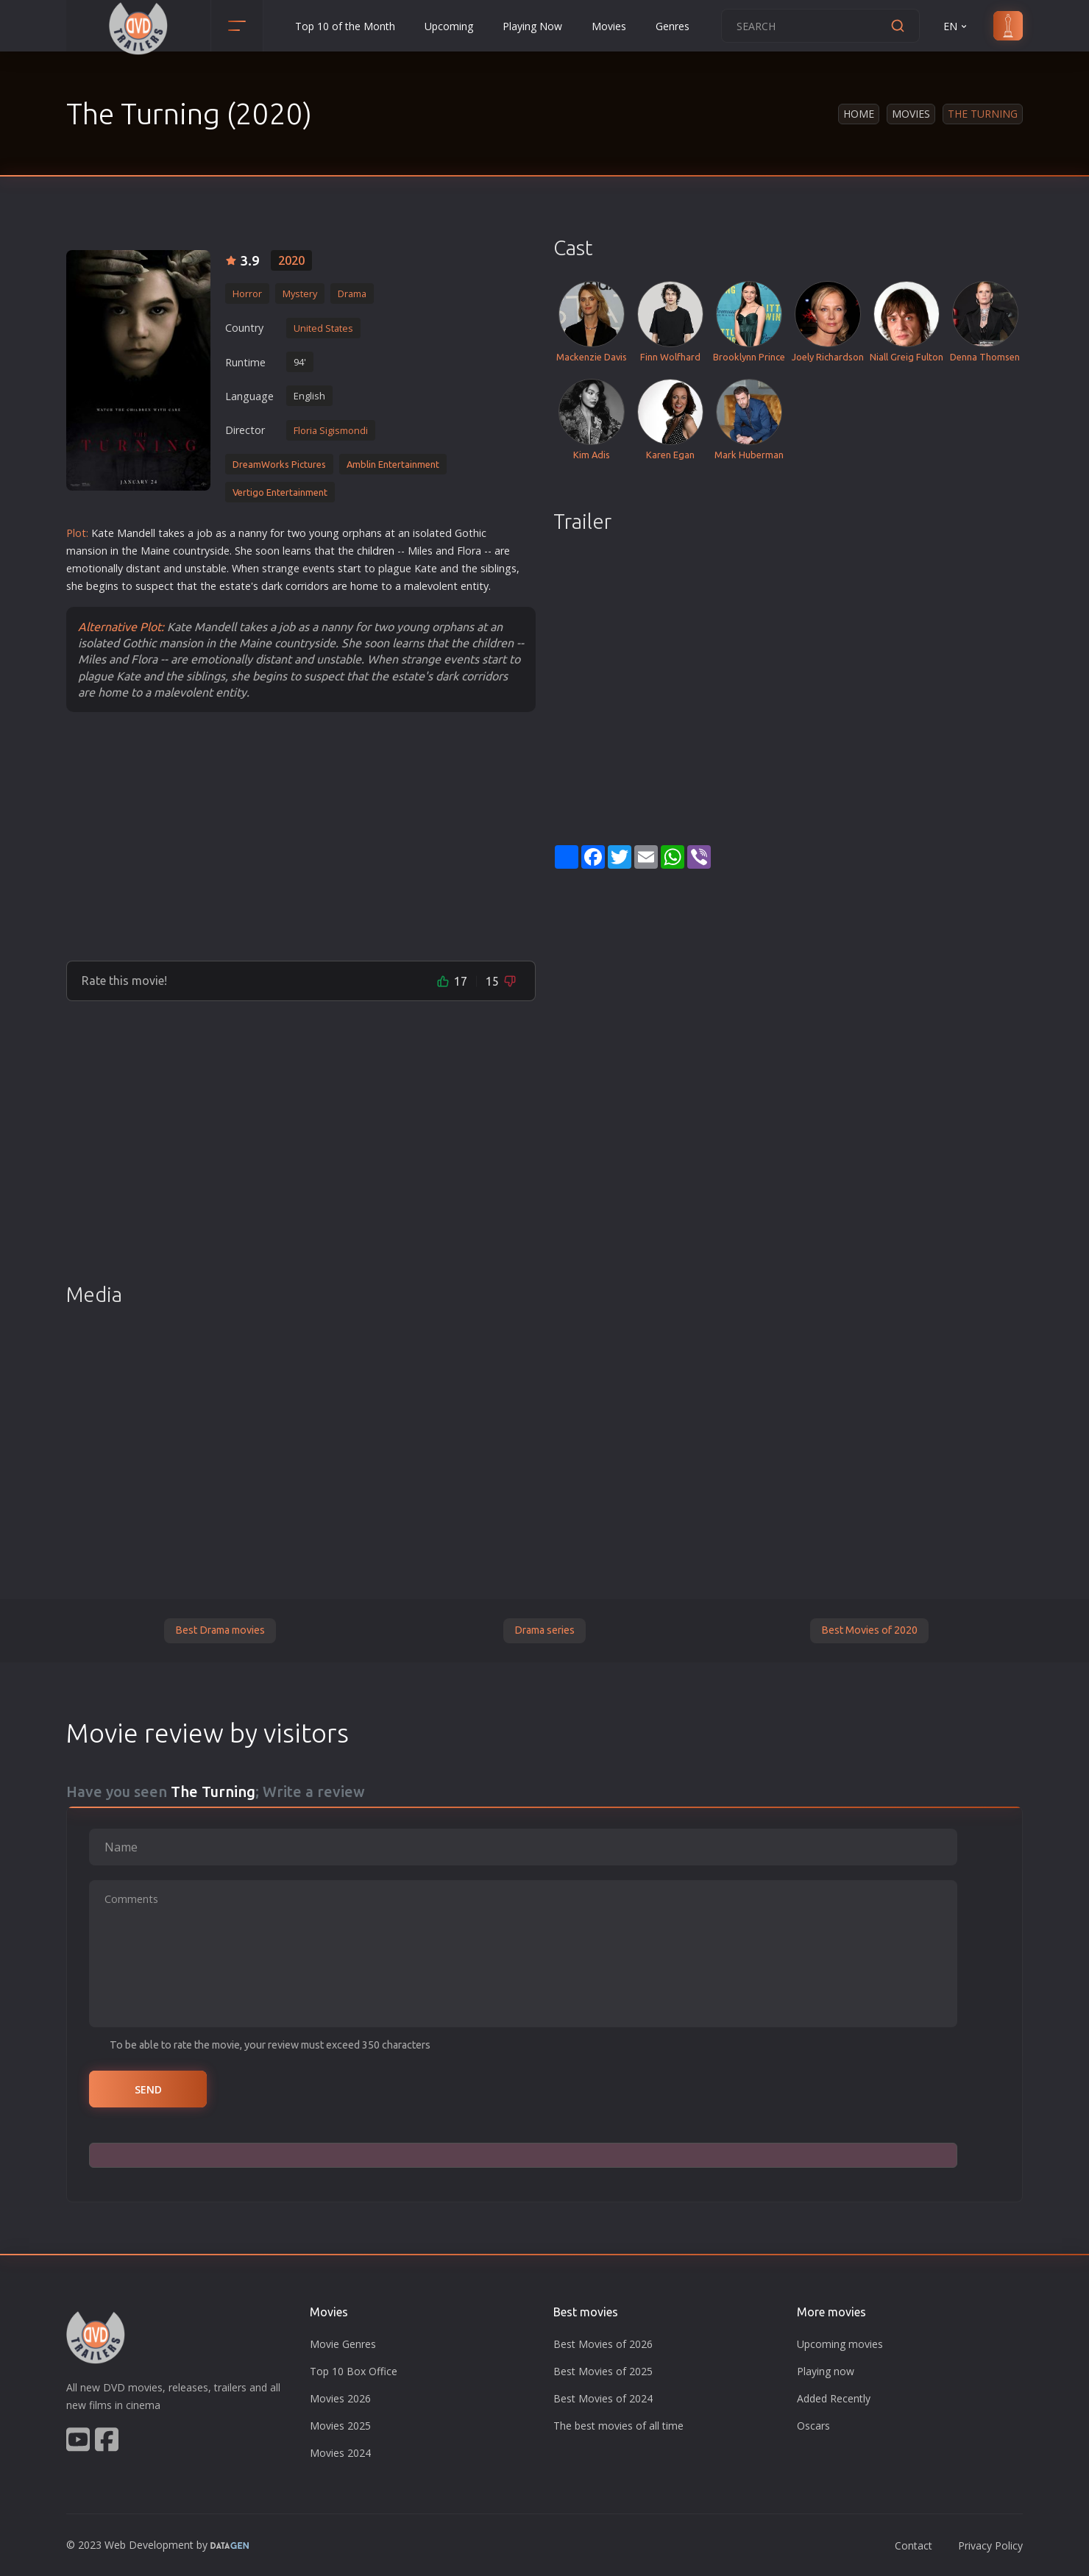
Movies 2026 (340, 2398)
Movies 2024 (340, 2453)
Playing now (825, 2371)
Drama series (544, 1630)
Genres (672, 26)
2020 (291, 260)
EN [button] (956, 26)
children (375, 551)
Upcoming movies (840, 2344)
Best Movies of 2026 (603, 2344)
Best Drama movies (220, 1630)
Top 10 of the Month (345, 26)
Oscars (813, 2426)
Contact (913, 2545)
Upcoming (449, 26)
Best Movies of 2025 (603, 2371)
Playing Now (532, 26)
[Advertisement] (301, 836)
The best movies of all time (618, 2426)
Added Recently (833, 2398)
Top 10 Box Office (353, 2371)
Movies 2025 (340, 2426)
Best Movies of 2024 (603, 2398)
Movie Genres (343, 2344)
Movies (609, 26)
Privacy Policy (990, 2545)
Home (858, 114)
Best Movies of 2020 (869, 1630)
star (347, 568)
